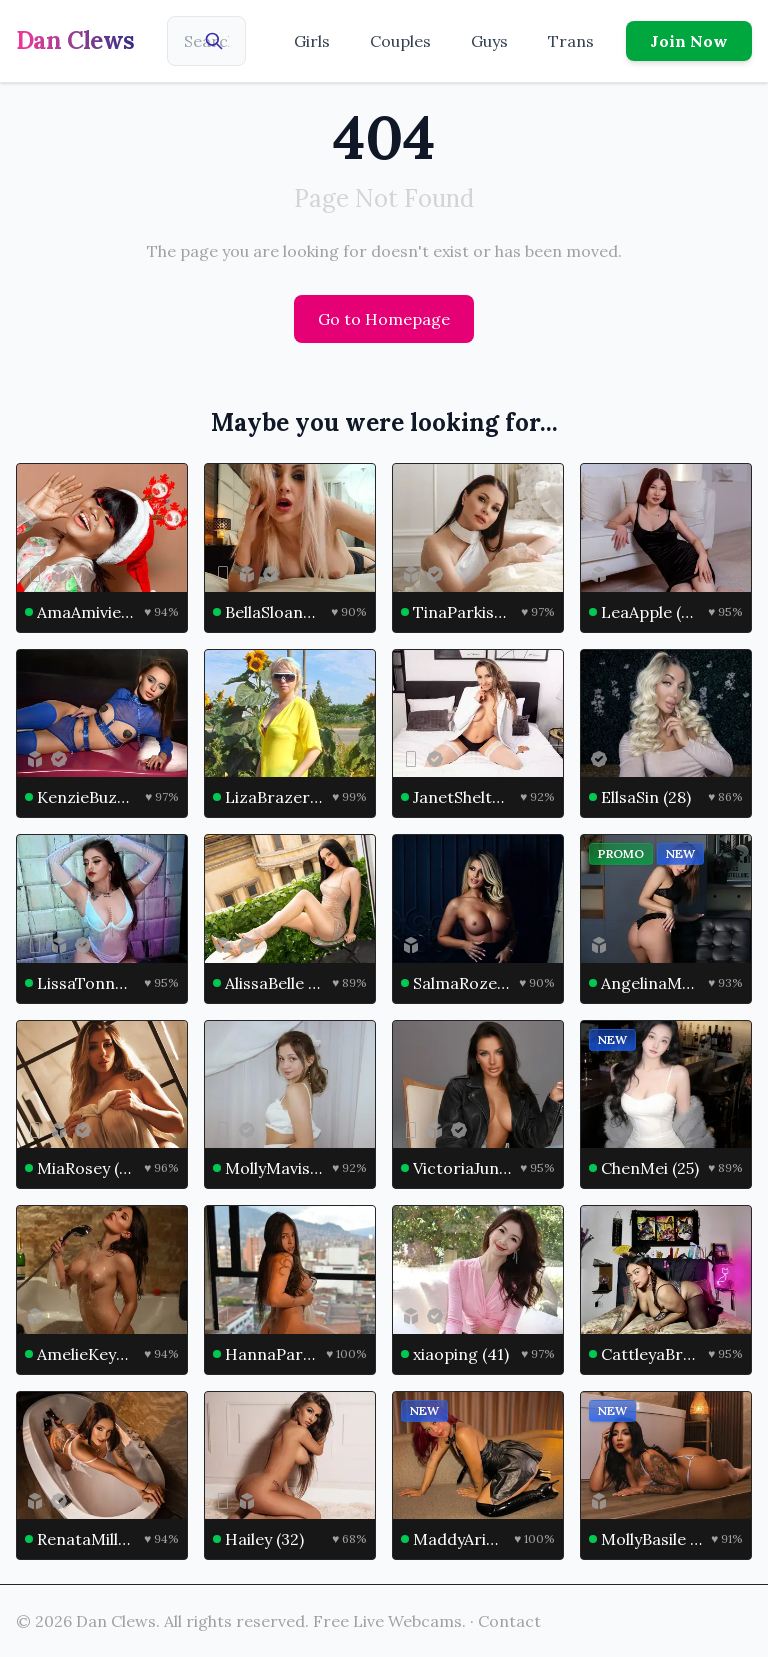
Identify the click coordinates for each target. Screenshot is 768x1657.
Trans (571, 41)
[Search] (214, 41)
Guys (489, 41)
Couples (400, 41)
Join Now (689, 41)
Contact (509, 1621)
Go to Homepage (384, 319)
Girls (312, 41)
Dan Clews (75, 40)
